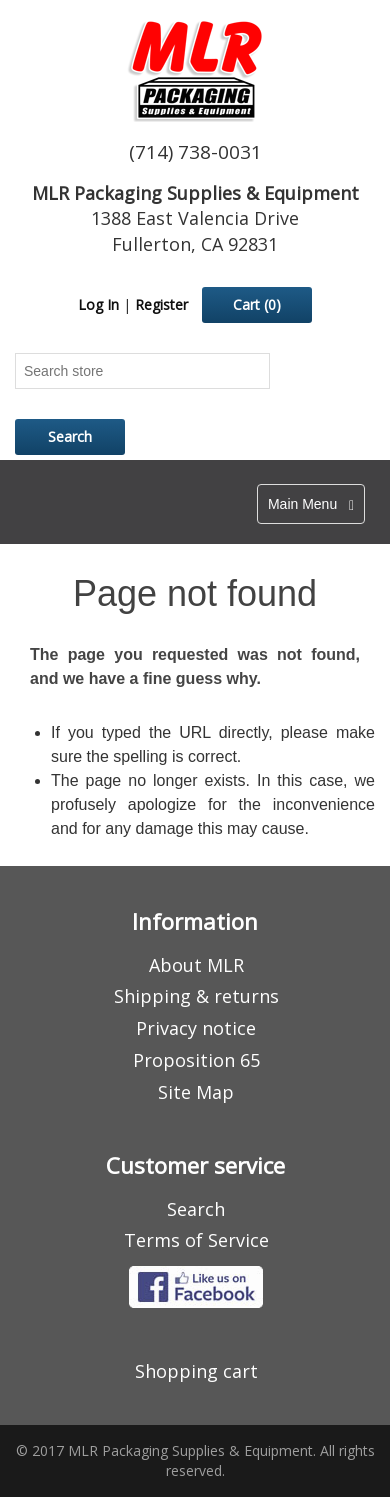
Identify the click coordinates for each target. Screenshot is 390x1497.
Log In (98, 304)
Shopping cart (196, 1371)
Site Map (196, 1092)
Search (196, 1209)
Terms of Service (196, 1240)
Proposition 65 (196, 1060)
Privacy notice (196, 1028)
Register (161, 304)
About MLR (196, 965)
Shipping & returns (196, 996)
